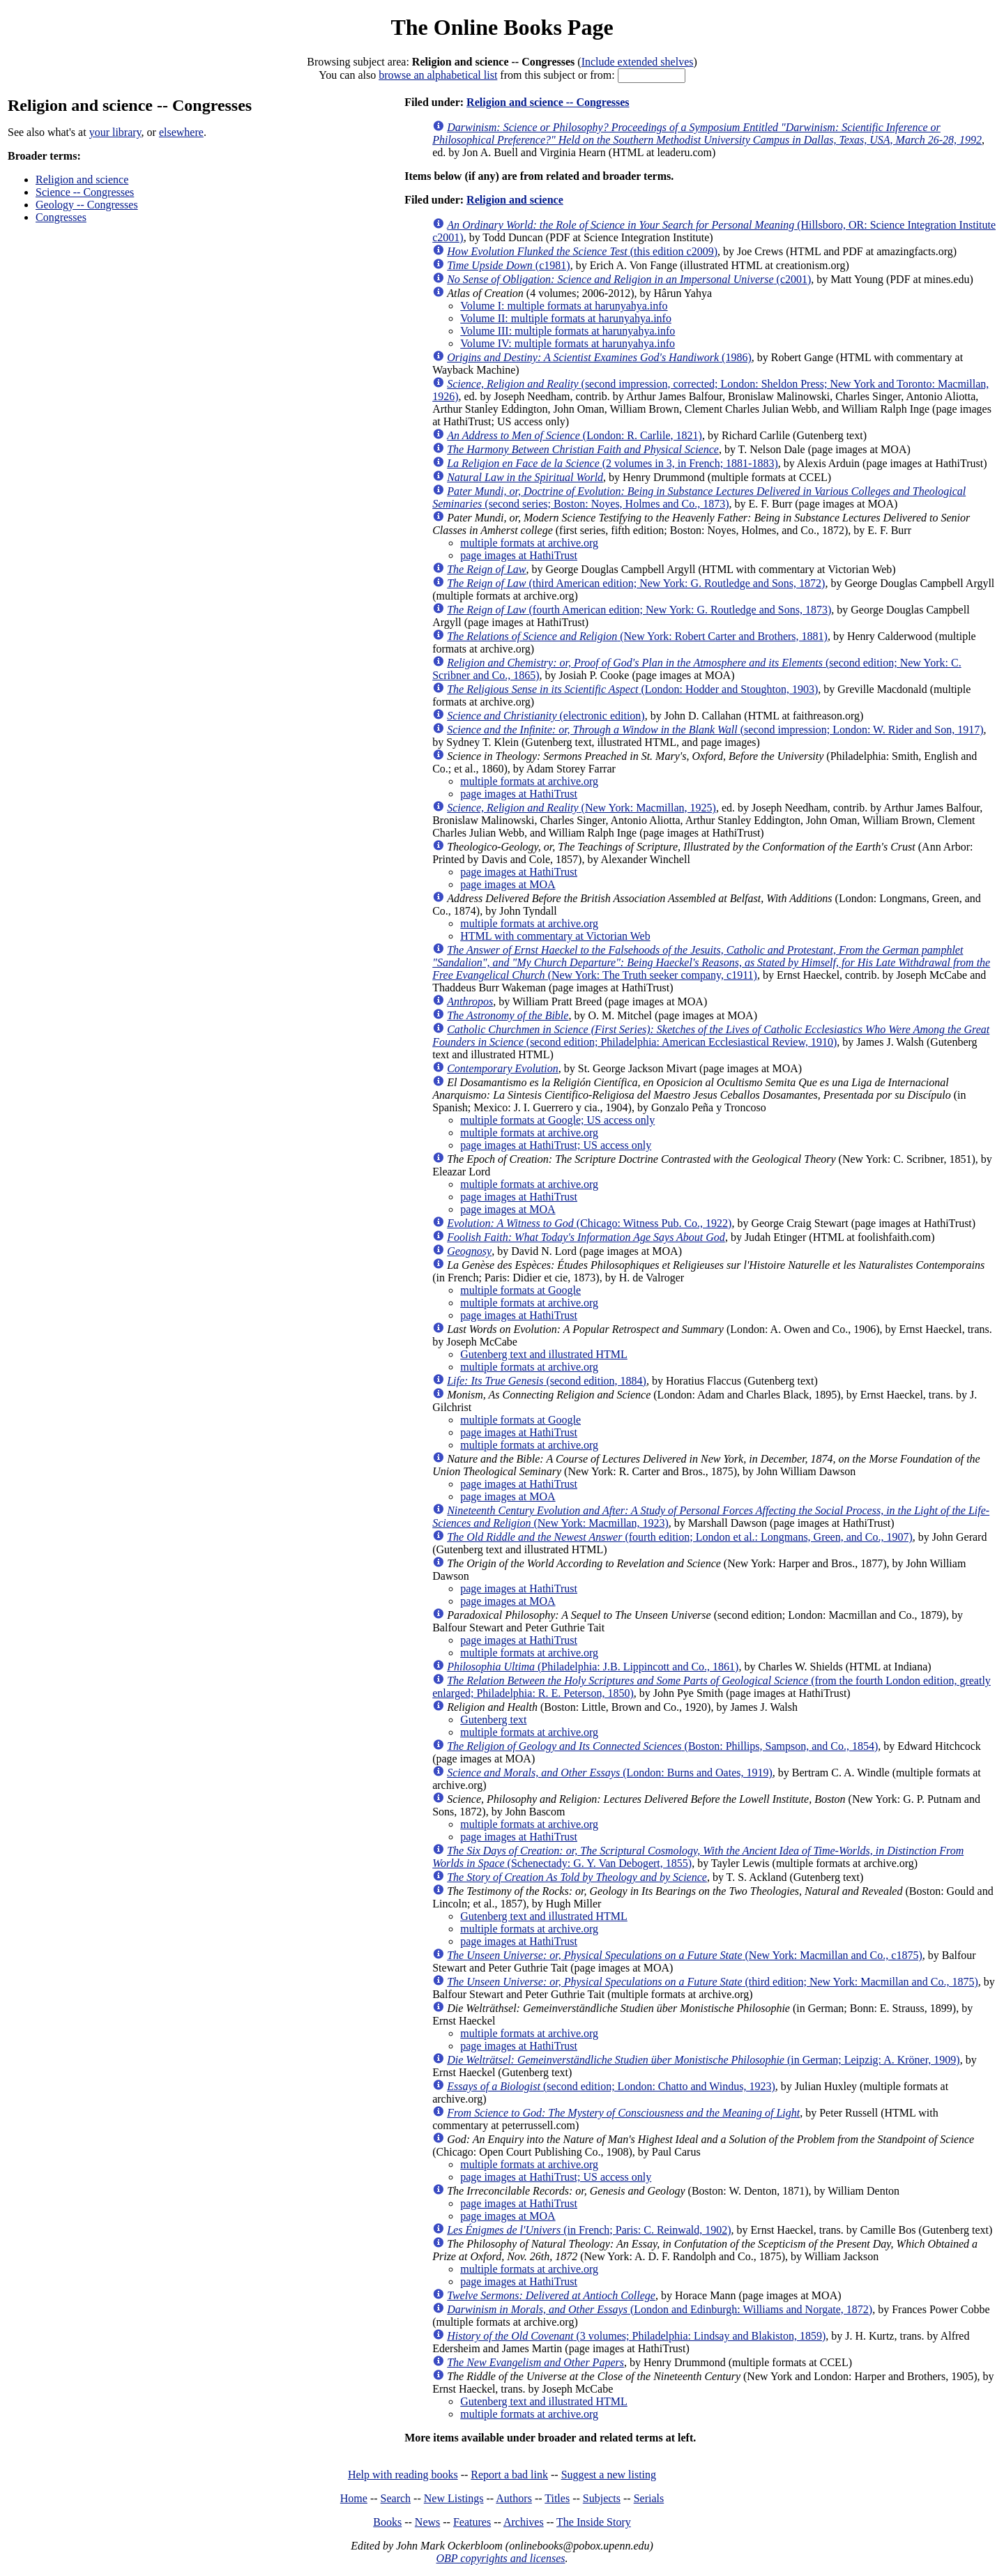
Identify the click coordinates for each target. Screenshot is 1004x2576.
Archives (523, 2522)
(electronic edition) (545, 716)
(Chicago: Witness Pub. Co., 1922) (589, 1223)
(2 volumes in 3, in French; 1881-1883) (612, 463)
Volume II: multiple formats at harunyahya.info (565, 318)
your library (115, 132)
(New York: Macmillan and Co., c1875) (684, 1955)
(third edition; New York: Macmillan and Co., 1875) (712, 1982)
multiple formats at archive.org (529, 543)
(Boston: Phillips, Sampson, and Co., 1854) (662, 1746)
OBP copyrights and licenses (500, 2558)
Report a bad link (509, 2474)
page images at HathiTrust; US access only (555, 1145)
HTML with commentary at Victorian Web (555, 936)
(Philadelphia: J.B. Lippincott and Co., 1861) (592, 1666)
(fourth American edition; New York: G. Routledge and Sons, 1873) (639, 610)
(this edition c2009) (582, 251)
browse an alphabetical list (438, 75)
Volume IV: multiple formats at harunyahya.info (567, 343)
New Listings (454, 2498)
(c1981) (508, 265)
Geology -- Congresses (87, 205)
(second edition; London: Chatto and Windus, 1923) (611, 2086)
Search (396, 2498)
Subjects (602, 2498)
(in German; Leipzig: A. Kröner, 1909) (703, 2060)
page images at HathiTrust (518, 555)
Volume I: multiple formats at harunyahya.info (563, 306)
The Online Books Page (501, 27)
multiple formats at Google (520, 1290)
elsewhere (181, 132)
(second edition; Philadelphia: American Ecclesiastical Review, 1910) (710, 1035)
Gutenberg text (493, 1719)
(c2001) (629, 279)
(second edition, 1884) (546, 1381)
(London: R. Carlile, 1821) (574, 435)
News (427, 2522)
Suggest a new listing (608, 2474)
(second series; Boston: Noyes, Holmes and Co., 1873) (699, 497)
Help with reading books (403, 2474)
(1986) (599, 357)
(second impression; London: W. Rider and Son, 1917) (715, 730)
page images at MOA (507, 884)
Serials (649, 2498)
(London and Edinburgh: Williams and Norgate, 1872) (659, 2309)
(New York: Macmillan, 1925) (581, 808)
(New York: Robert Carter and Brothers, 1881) (637, 636)
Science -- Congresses (85, 192)
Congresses (61, 217)
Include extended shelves (637, 62)
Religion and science (82, 179)
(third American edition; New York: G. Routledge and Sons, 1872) (636, 583)
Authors (514, 2498)
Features (472, 2522)
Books (387, 2522)
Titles (557, 2498)
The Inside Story (593, 2522)
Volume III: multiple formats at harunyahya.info (567, 331)
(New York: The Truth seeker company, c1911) (711, 962)
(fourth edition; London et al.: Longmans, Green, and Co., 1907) (680, 1537)
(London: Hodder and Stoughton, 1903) (632, 689)
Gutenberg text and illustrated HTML (544, 1354)
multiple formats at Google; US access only (557, 1120)
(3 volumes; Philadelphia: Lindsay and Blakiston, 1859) (636, 2336)
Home (353, 2498)
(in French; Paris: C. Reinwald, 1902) (589, 2230)
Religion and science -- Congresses (547, 102)
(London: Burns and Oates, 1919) (610, 1772)
